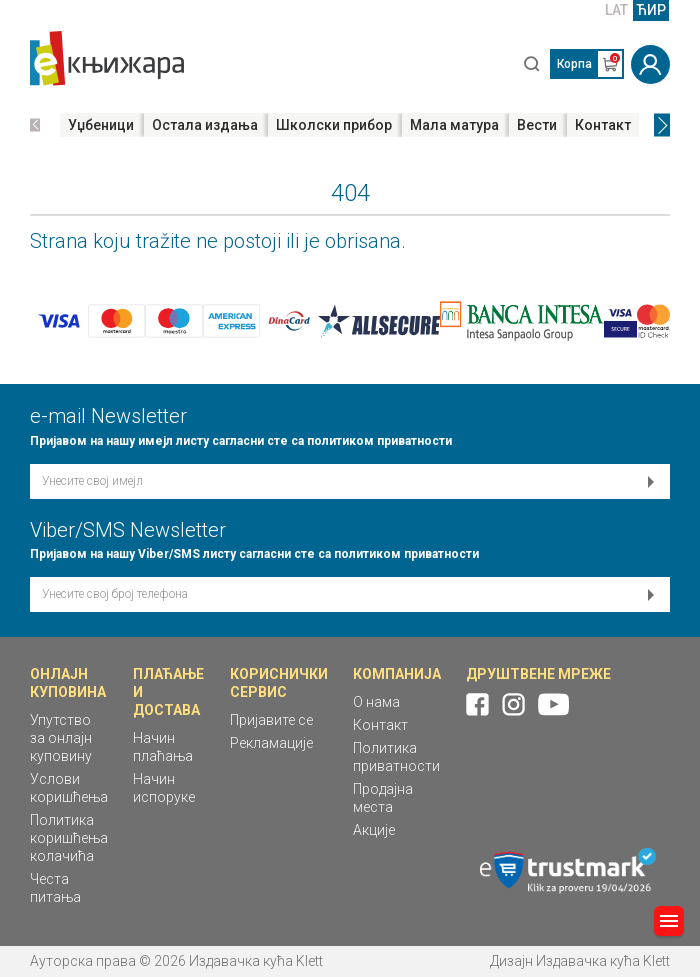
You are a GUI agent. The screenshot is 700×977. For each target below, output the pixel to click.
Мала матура (454, 125)
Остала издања (205, 125)
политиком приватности (379, 441)
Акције (374, 830)
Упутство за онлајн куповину (61, 738)
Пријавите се (271, 720)
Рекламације (271, 743)
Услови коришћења (69, 788)
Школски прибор (334, 125)
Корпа (574, 64)
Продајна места (383, 798)
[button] (35, 125)
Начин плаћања (163, 747)
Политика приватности (396, 757)
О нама (376, 702)
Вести (537, 125)
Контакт (603, 125)
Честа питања (55, 888)
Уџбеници (101, 125)
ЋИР (651, 10)
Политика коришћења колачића (69, 838)
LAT (616, 10)
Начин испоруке (164, 788)
